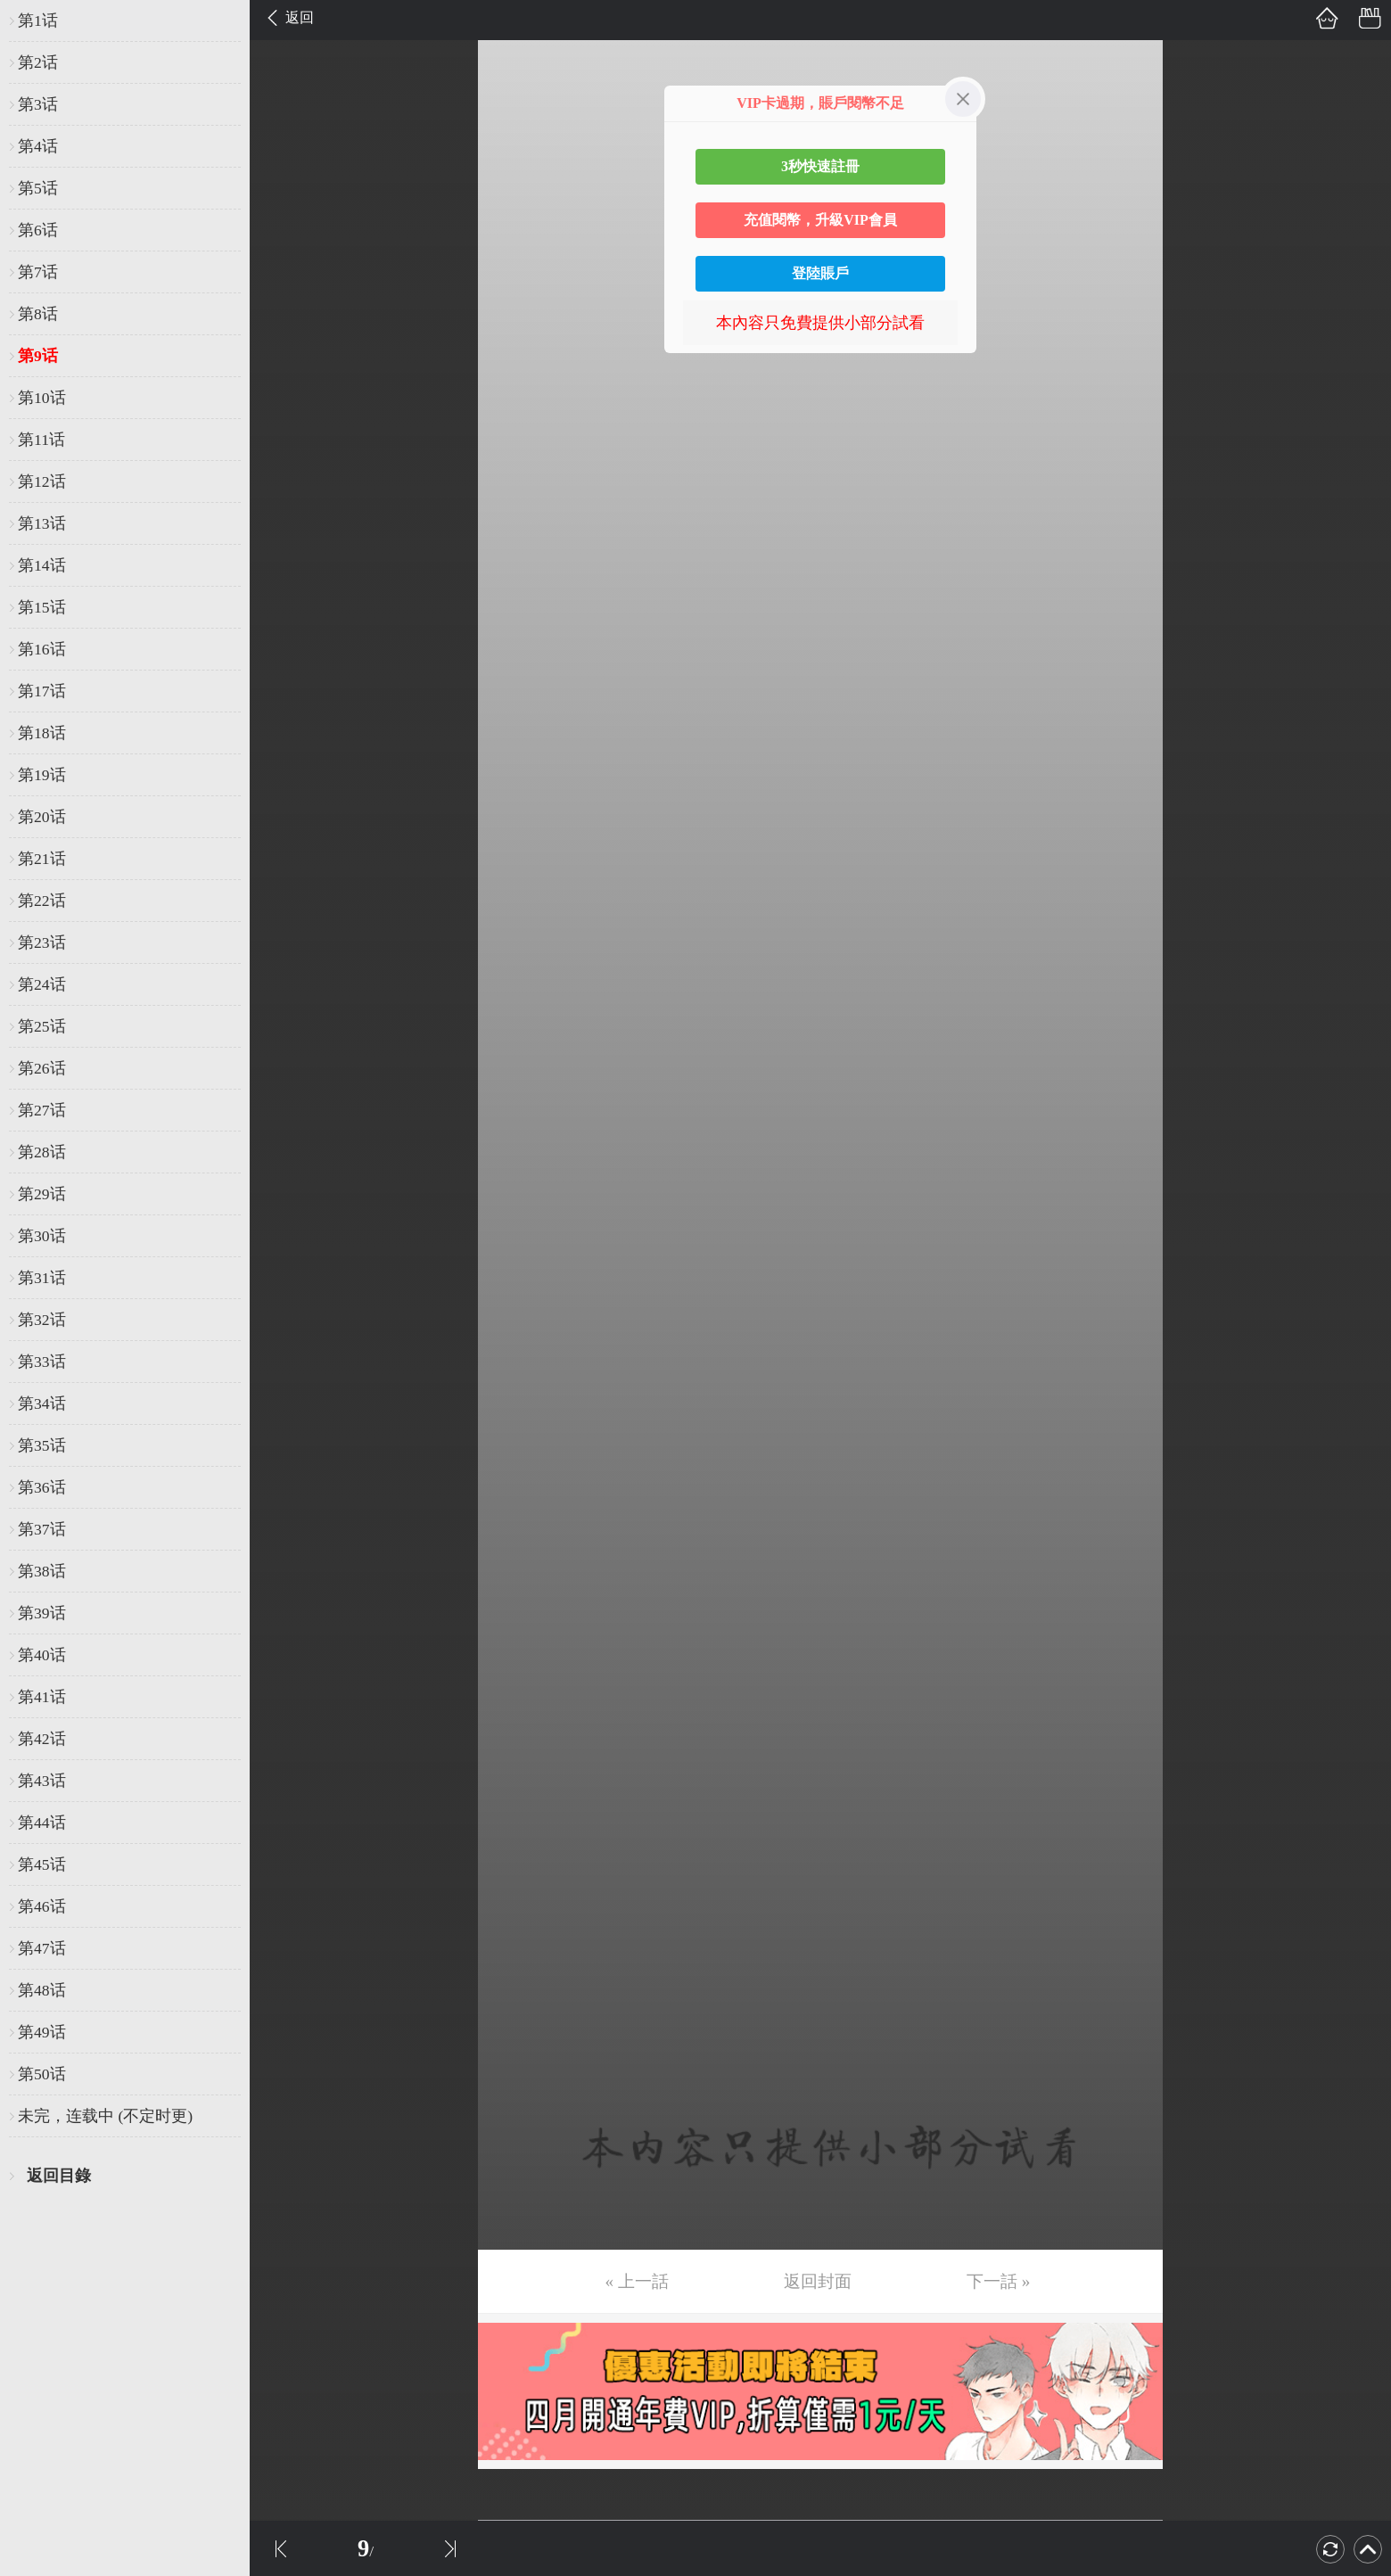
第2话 (38, 62)
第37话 (42, 1529)
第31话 (42, 1278)
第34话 (42, 1403)
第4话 (38, 146)
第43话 (42, 1781)
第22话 (42, 900)
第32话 (42, 1320)
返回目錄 (59, 2176)
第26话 (42, 1068)
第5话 (38, 188)
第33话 (42, 1361)
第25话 (42, 1026)
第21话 (42, 859)
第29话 (42, 1194)
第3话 (38, 104)
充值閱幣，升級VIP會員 (820, 219)
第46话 (42, 1906)
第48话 (42, 1990)
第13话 (42, 523)
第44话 (42, 1822)
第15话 (42, 607)
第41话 (42, 1697)
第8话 (38, 314)
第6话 (38, 230)
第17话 (42, 691)
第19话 (42, 775)
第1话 (38, 20)
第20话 (42, 817)
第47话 (42, 1948)
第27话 (42, 1110)
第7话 (38, 272)
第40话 (42, 1655)
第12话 (42, 481)
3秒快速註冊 (820, 166)
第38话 (42, 1571)
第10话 (42, 398)
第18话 (42, 733)
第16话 (42, 649)
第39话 (42, 1613)
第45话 (42, 1864)
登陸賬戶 (820, 273)
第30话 (42, 1236)
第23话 (42, 942)
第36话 (42, 1487)
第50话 (42, 2074)
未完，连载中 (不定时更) (105, 2116)
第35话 (42, 1445)
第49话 (42, 2032)
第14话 (42, 565)
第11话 (41, 440)
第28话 (42, 1152)
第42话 (42, 1739)
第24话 (42, 984)
